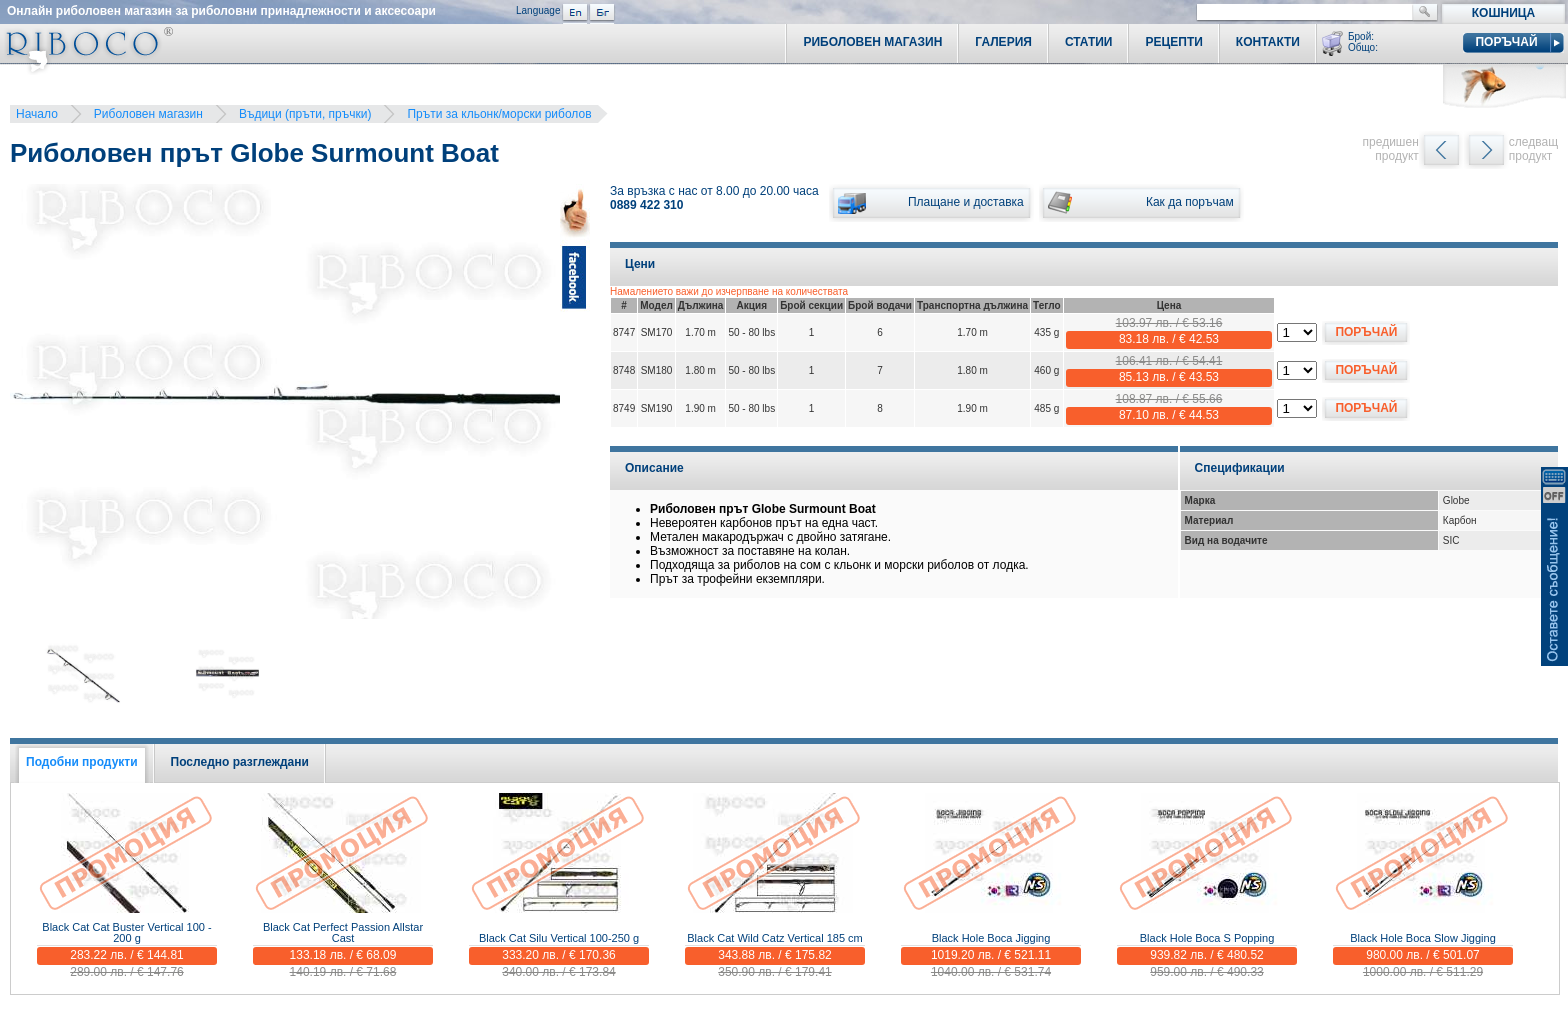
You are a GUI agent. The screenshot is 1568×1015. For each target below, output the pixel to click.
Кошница (1503, 13)
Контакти (1268, 42)
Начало (37, 114)
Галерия (1003, 42)
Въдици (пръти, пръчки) (305, 114)
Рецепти (1173, 42)
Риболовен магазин (148, 114)
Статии (1089, 42)
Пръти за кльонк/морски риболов (499, 114)
